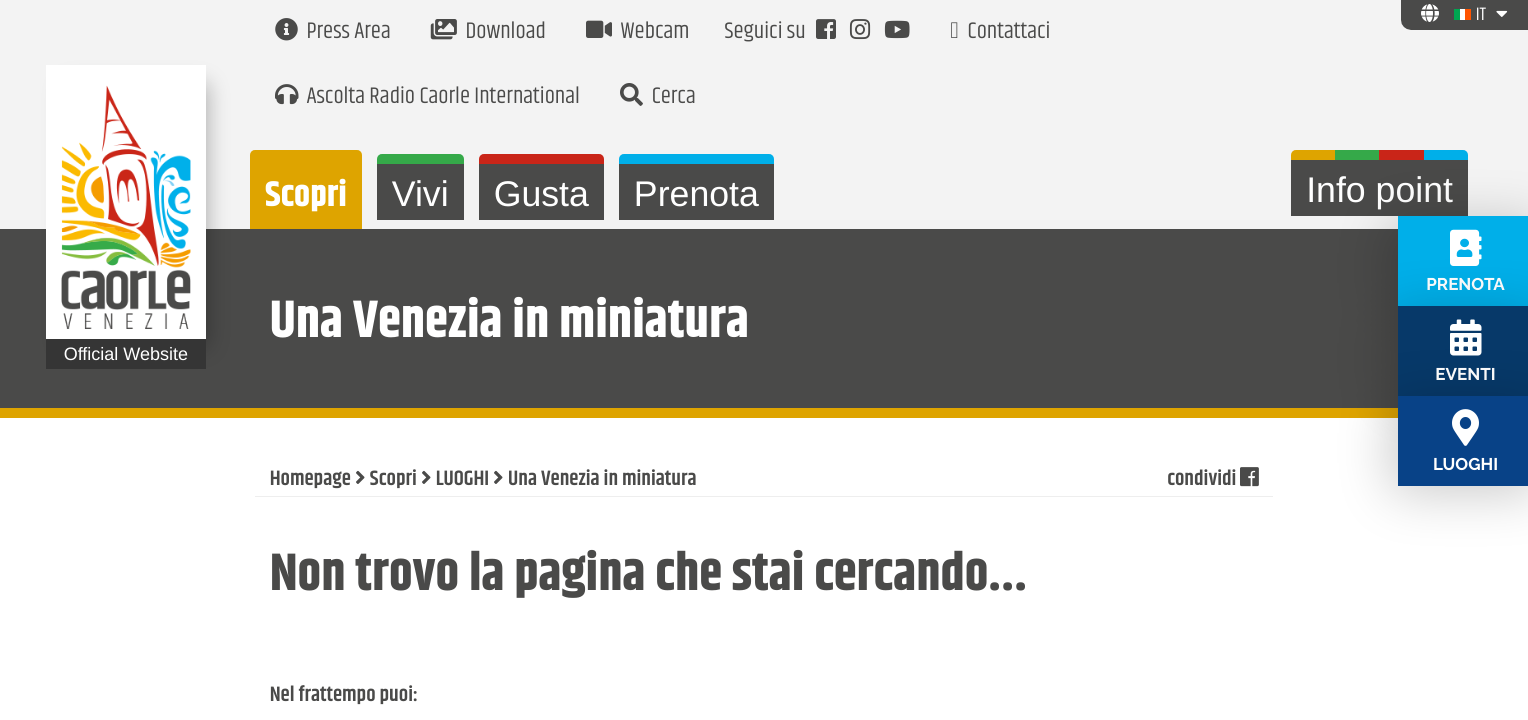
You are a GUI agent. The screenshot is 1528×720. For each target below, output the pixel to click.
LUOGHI (462, 480)
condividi (1212, 480)
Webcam (638, 32)
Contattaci (1000, 32)
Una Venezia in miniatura (602, 480)
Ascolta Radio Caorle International (427, 97)
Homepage (310, 480)
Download (488, 32)
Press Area (333, 32)
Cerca (658, 97)
